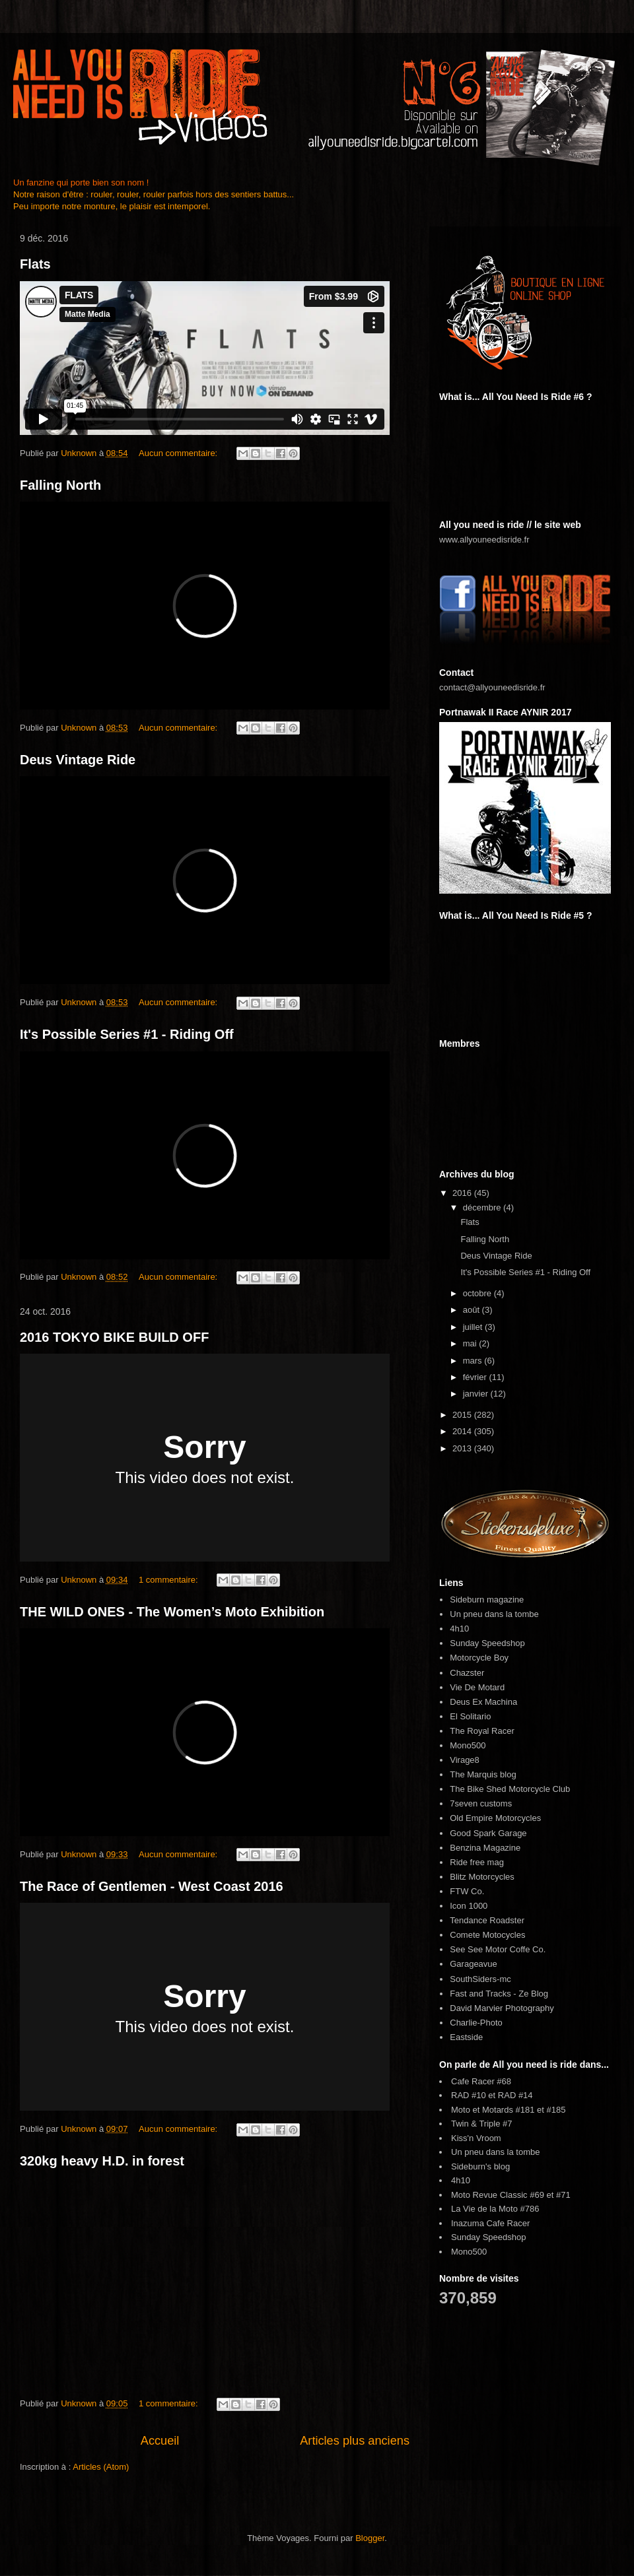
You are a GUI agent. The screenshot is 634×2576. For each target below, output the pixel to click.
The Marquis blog (483, 1774)
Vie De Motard (477, 1687)
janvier (477, 1394)
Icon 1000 (468, 1906)
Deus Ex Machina (483, 1702)
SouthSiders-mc (480, 1979)
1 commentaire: (169, 1580)
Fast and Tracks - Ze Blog (499, 1993)
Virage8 (464, 1760)
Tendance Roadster (487, 1920)
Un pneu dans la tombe (494, 1614)
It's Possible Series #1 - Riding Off (127, 1034)
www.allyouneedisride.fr (484, 540)
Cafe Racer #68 (481, 2081)
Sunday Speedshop (487, 1643)
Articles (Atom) (101, 2467)
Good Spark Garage (488, 1833)
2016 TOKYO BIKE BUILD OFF (114, 1337)
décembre (483, 1207)
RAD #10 (468, 2095)
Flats (35, 264)
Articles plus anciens (354, 2440)
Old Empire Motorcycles (495, 1818)
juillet (474, 1327)
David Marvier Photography (502, 2008)
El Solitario (470, 1716)
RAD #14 (515, 2095)
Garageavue (473, 1964)
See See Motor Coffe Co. (498, 1949)
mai (471, 1343)
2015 (463, 1415)
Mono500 (467, 1745)
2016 (463, 1193)
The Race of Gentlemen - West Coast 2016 (151, 1886)
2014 (463, 1431)
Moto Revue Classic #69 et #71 (511, 2195)
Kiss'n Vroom (476, 2138)
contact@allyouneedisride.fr (492, 687)
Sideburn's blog (480, 2166)
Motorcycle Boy (479, 1658)
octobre (478, 1293)
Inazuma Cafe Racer (490, 2223)
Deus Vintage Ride (77, 759)
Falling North (60, 485)
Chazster (467, 1673)
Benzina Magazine (485, 1848)
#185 (556, 2110)
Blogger (369, 2538)
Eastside (466, 2037)
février (476, 1377)
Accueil (160, 2440)
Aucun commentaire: (179, 453)
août (472, 1310)
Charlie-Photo (476, 2023)
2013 (463, 1448)
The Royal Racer (482, 1731)
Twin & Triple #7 (481, 2124)
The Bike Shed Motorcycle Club (510, 1789)
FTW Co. (467, 1891)
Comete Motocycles (487, 1935)
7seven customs (481, 1803)
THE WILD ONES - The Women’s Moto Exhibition (172, 1611)
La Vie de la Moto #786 (495, 2209)
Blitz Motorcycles (482, 1877)
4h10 (459, 1629)
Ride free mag (477, 1862)
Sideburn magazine (487, 1599)
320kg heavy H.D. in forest (102, 2161)
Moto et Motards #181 (492, 2110)
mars (474, 1361)
